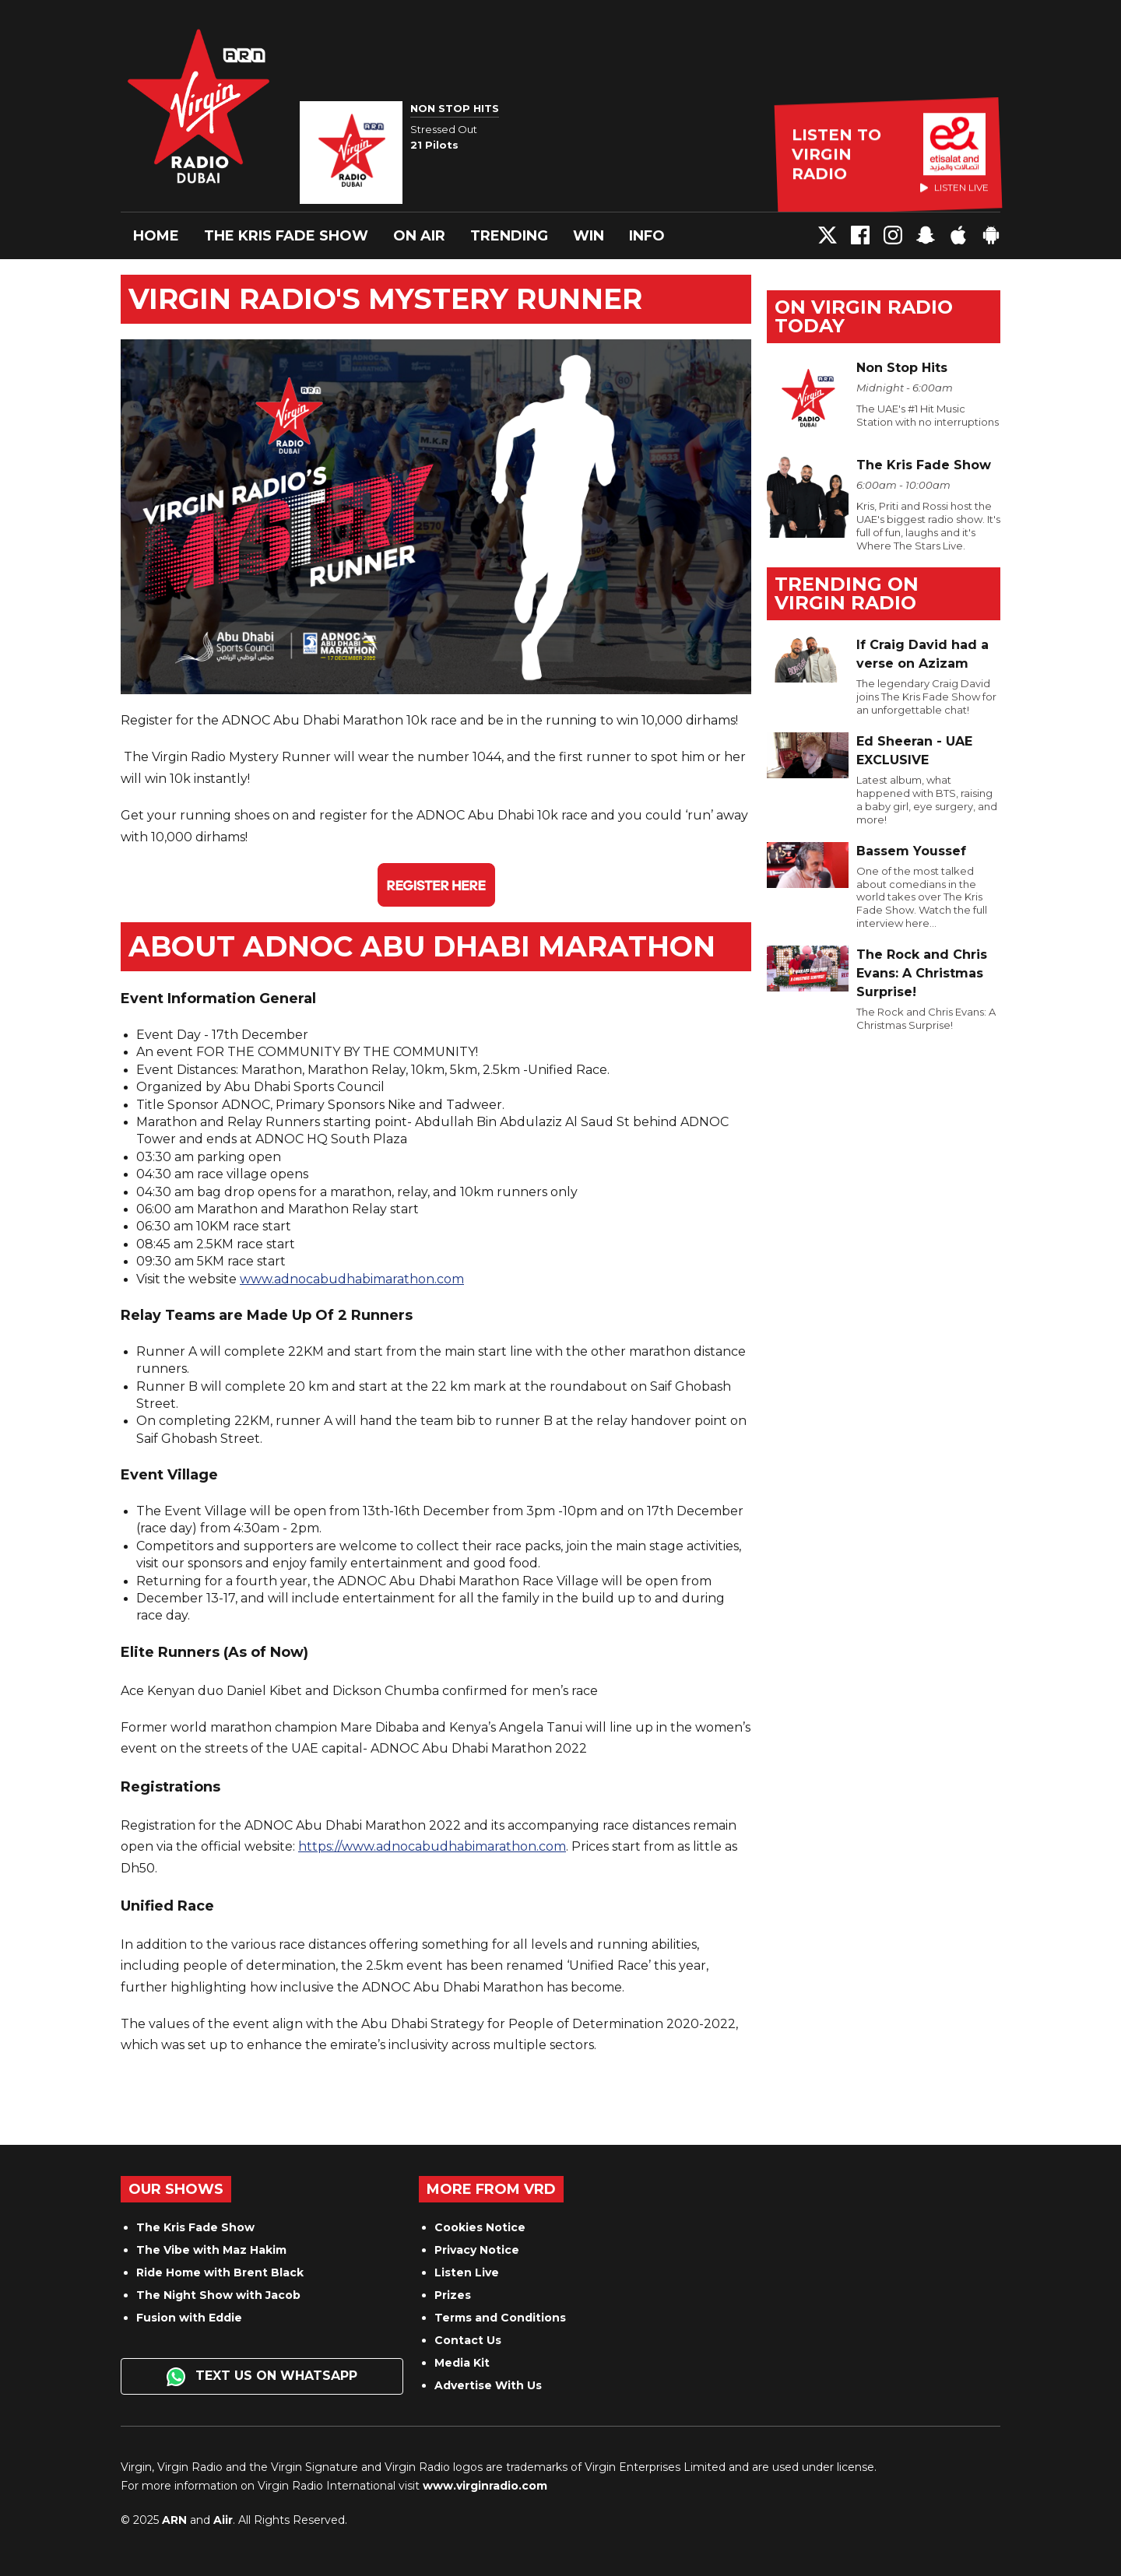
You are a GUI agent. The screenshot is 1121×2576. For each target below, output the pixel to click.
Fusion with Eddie (189, 2318)
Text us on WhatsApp (262, 2376)
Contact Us (467, 2340)
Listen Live (466, 2272)
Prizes (452, 2295)
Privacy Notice (476, 2250)
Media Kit (462, 2363)
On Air (419, 235)
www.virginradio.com (485, 2486)
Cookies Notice (479, 2227)
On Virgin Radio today (864, 316)
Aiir (223, 2520)
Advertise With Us (488, 2385)
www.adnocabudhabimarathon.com (352, 1279)
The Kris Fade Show (286, 235)
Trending (509, 235)
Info (647, 235)
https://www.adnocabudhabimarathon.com (432, 1846)
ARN (174, 2520)
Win (588, 235)
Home (156, 235)
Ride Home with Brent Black (220, 2272)
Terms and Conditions (500, 2318)
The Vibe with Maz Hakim (211, 2250)
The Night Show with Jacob (218, 2295)
